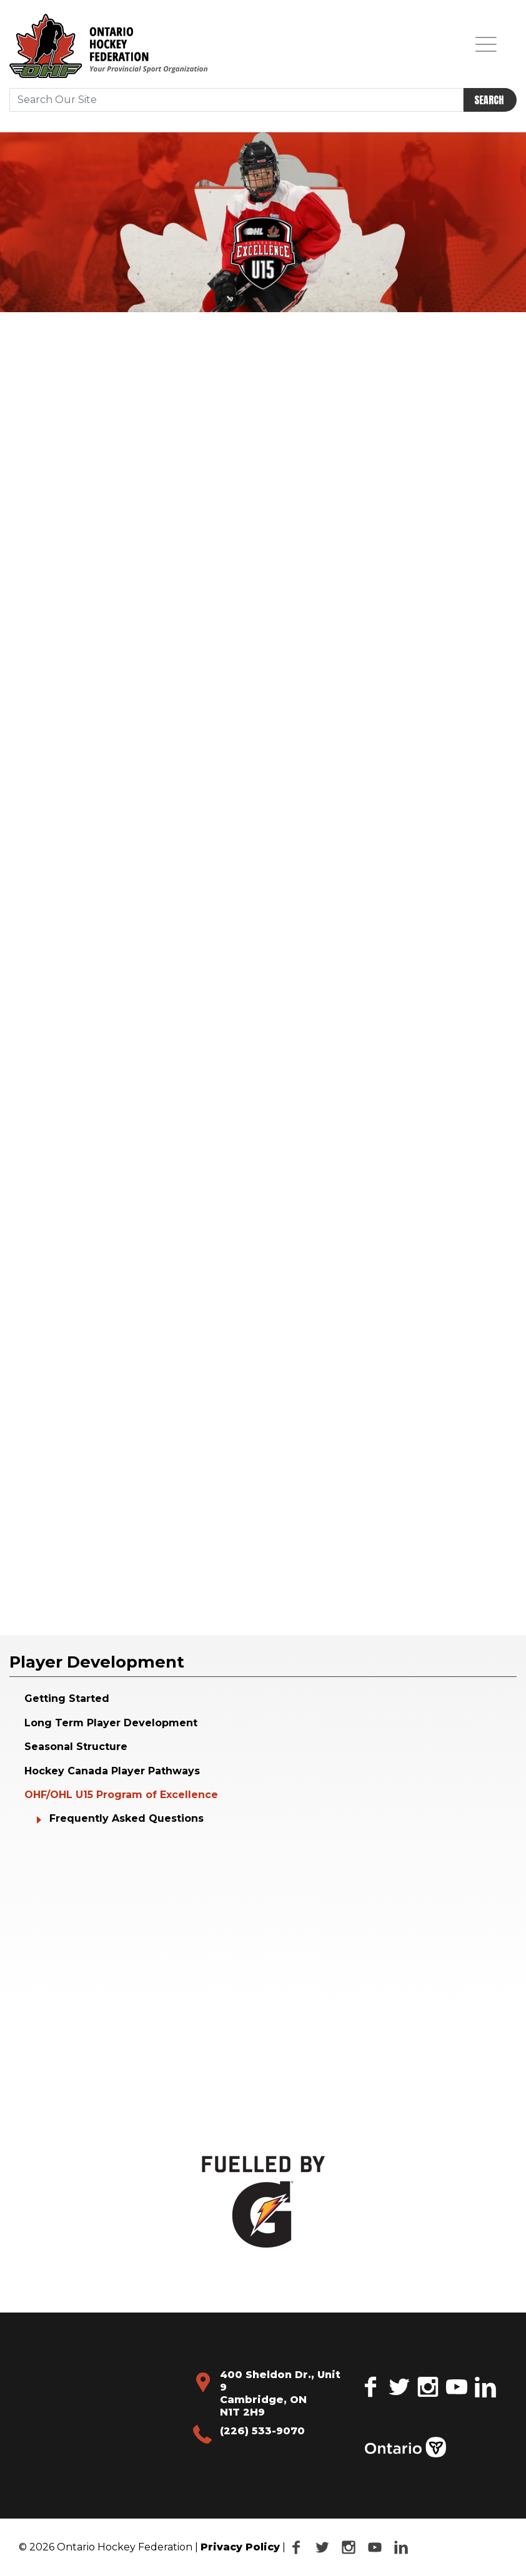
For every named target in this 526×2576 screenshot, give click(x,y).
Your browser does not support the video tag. (109, 1891)
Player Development (96, 1662)
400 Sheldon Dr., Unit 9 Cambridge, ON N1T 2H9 (280, 2393)
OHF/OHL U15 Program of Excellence (121, 1795)
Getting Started (66, 1698)
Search (489, 99)
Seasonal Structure (75, 1747)
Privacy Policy (240, 2547)
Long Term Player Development (110, 1723)
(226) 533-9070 (262, 2431)
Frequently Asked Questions (126, 1818)
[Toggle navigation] (486, 44)
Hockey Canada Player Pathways (112, 1771)
